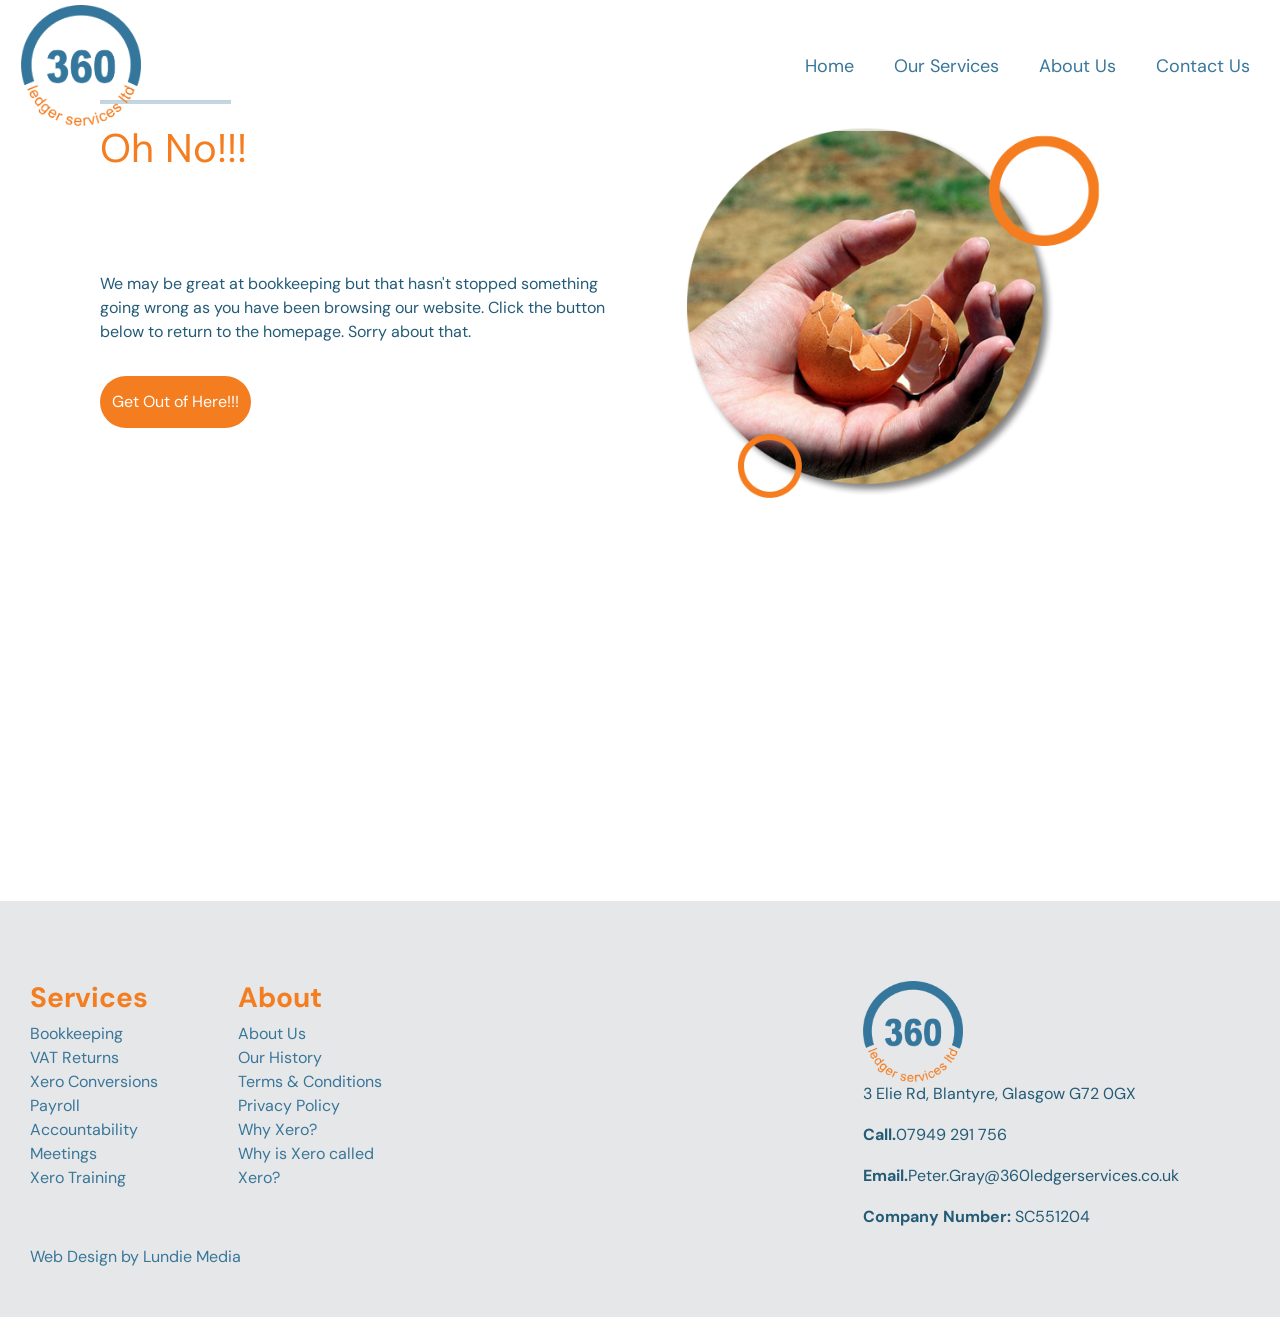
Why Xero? (277, 1129)
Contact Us (1203, 66)
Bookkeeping (76, 1033)
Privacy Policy (289, 1105)
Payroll (55, 1105)
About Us (1077, 66)
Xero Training (78, 1177)
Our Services (946, 66)
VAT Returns (74, 1057)
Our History (280, 1057)
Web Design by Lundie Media (135, 1256)
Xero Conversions (94, 1081)
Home (829, 66)
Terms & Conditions (310, 1081)
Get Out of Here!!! (175, 401)
